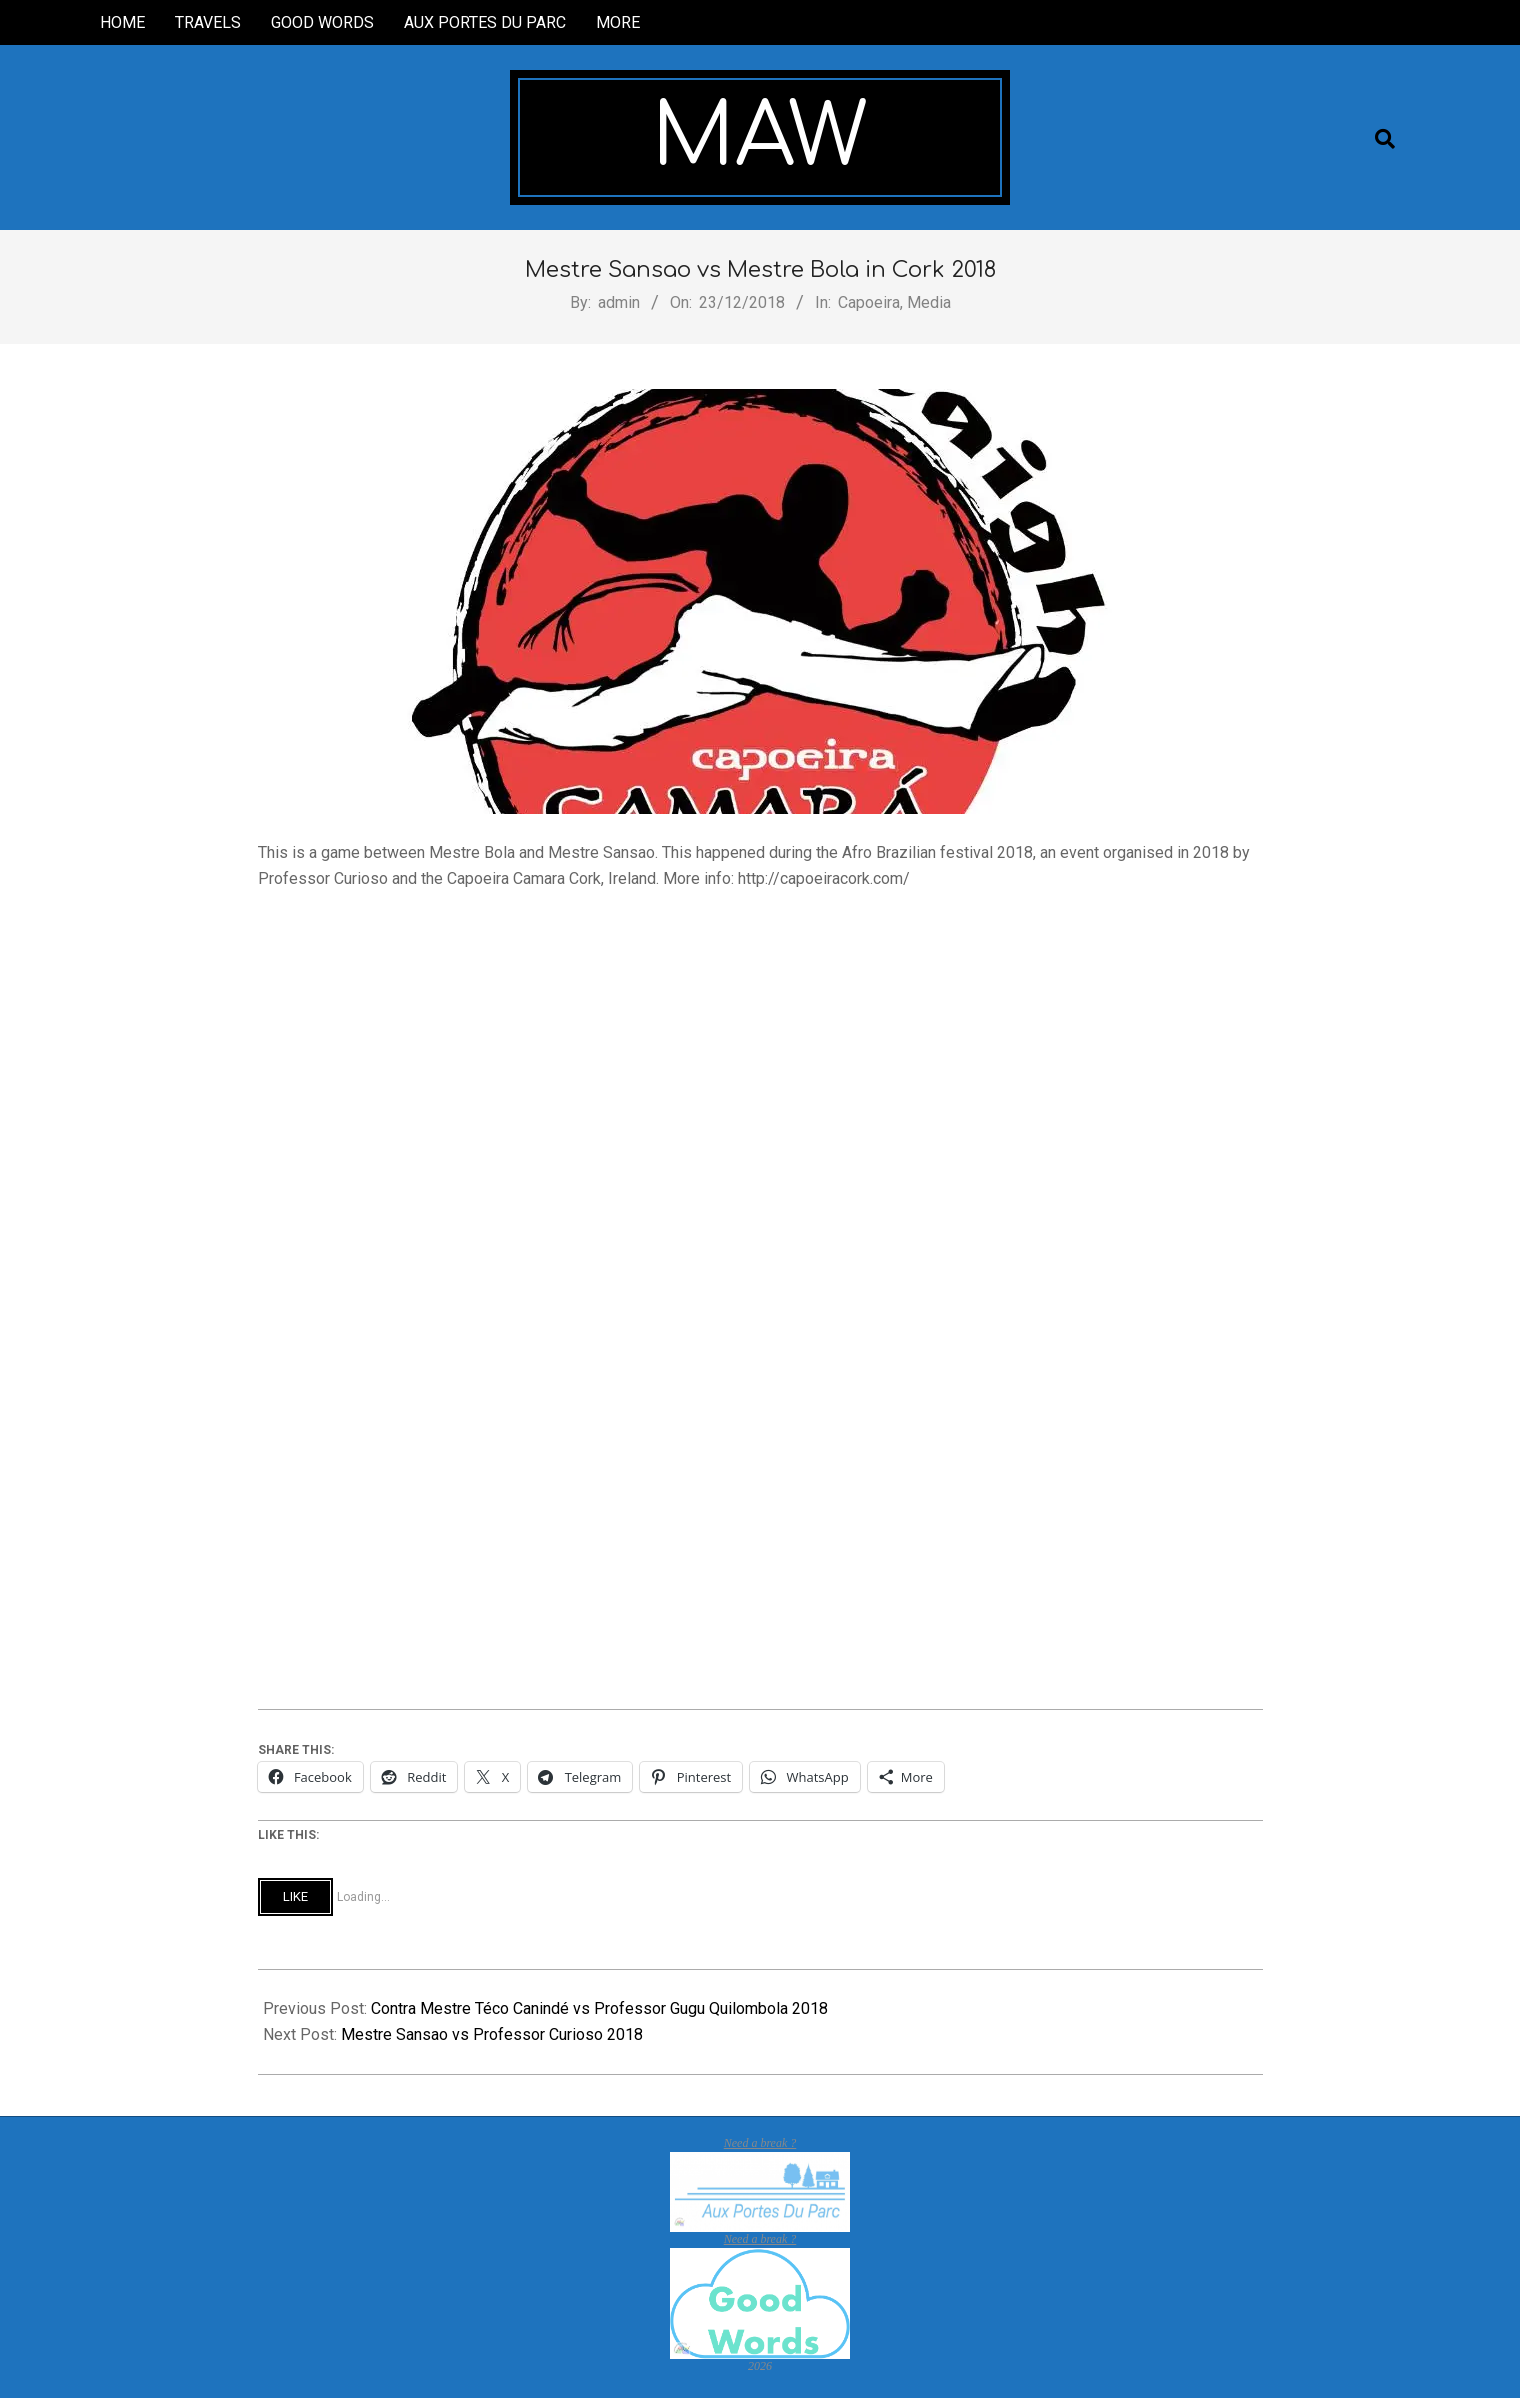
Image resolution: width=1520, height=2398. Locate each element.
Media (929, 302)
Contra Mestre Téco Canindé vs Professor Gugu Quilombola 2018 (599, 2008)
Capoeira (869, 302)
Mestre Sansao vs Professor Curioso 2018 (492, 2034)
